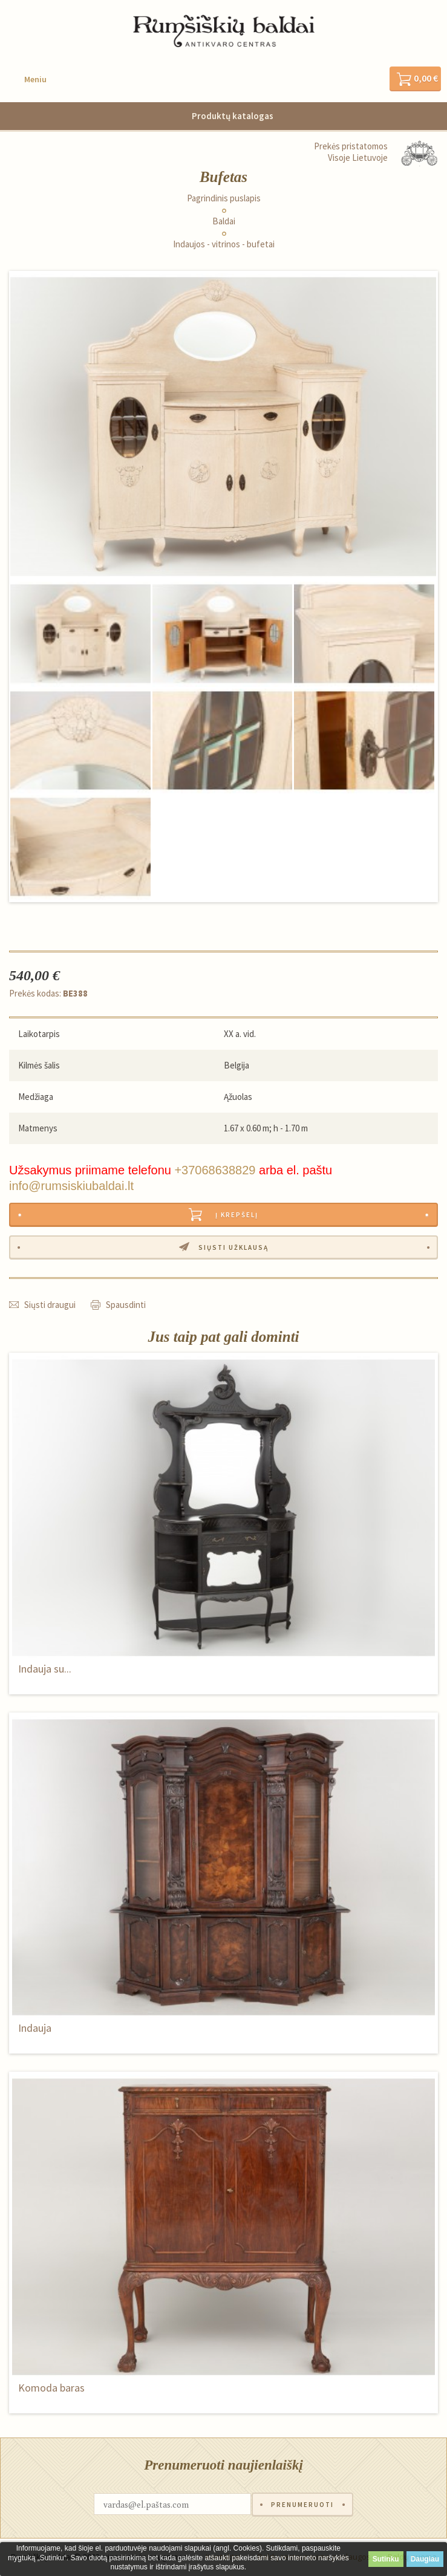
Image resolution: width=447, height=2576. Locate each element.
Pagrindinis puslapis (224, 198)
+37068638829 (214, 1170)
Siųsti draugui (50, 1304)
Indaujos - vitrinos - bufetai (224, 244)
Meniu (35, 79)
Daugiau (425, 2559)
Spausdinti (126, 1304)
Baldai (223, 221)
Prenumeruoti (302, 2504)
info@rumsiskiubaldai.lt (71, 1185)
